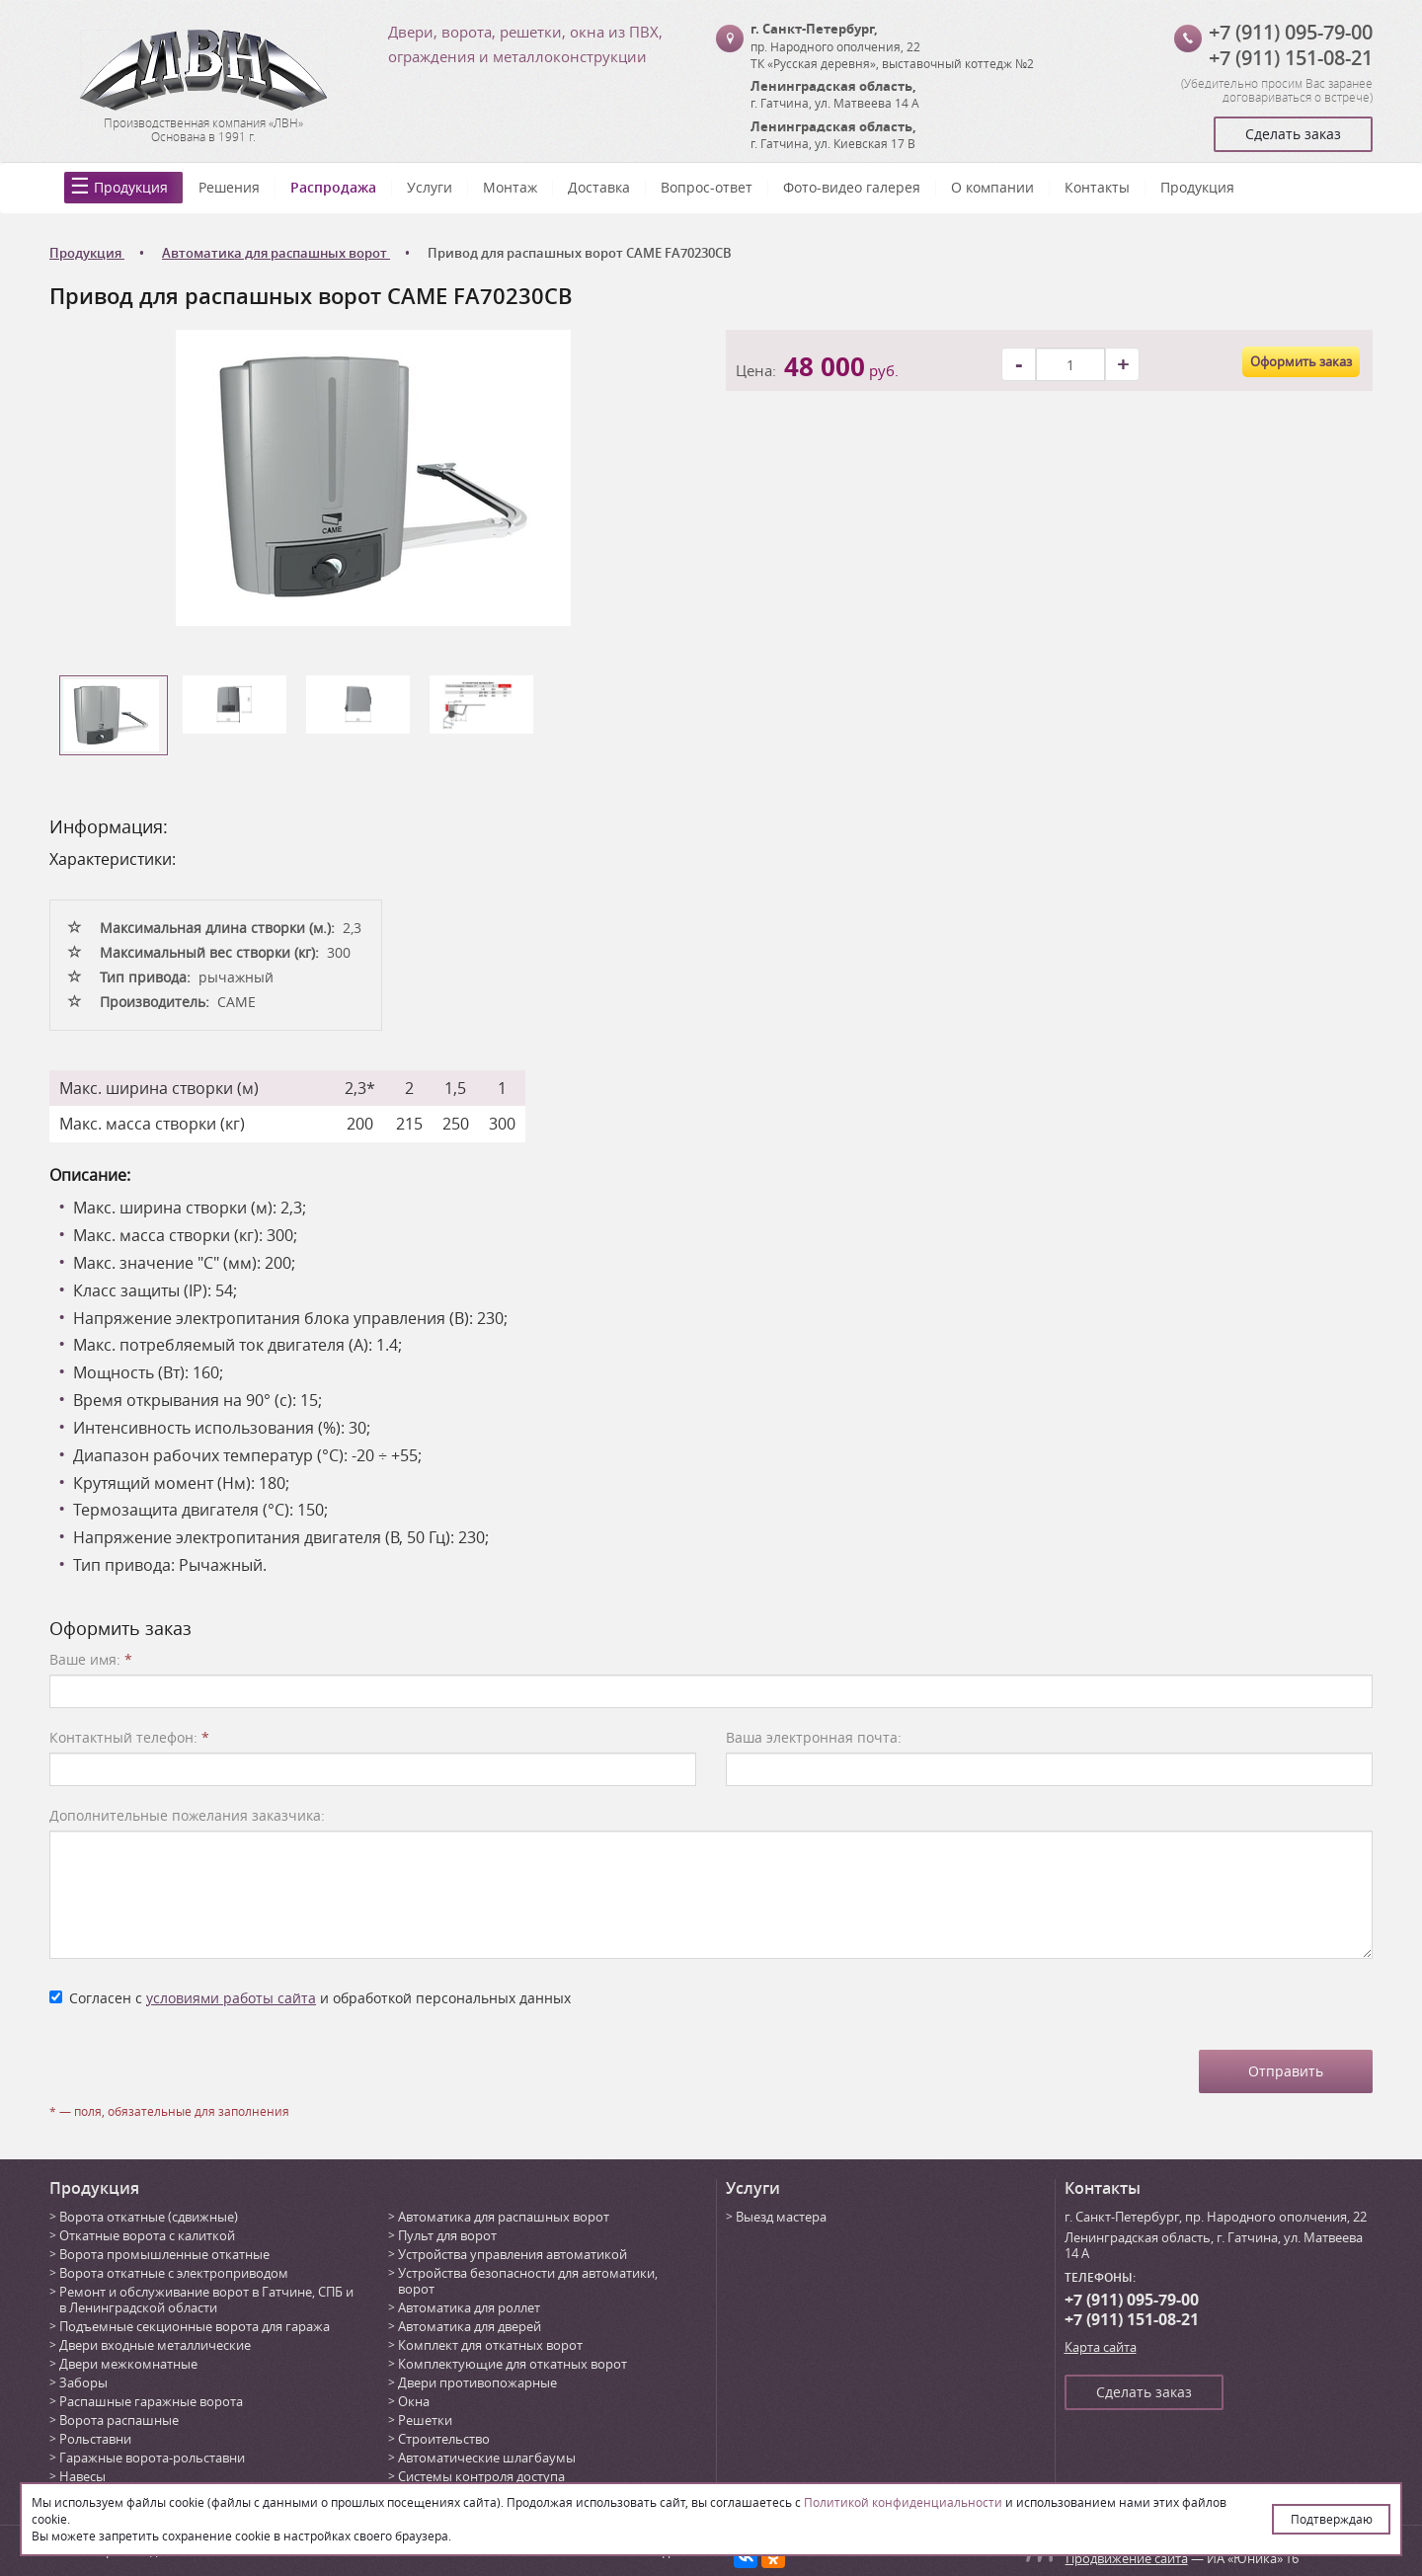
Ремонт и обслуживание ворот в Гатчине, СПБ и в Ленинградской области (206, 2299)
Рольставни (95, 2439)
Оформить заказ (1301, 361)
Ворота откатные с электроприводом (173, 2273)
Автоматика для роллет (469, 2307)
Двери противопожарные (477, 2382)
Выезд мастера (781, 2216)
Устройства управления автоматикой (512, 2254)
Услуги (429, 187)
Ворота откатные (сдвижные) (148, 2216)
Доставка (599, 187)
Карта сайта (1101, 2347)
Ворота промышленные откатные (164, 2254)
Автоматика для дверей (469, 2326)
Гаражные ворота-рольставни (152, 2457)
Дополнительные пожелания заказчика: (187, 1815)
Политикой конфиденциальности (903, 2502)
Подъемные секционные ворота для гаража (194, 2326)
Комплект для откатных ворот (490, 2345)
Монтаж (510, 187)
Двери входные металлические (155, 2345)
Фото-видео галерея (851, 187)
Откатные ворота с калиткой (147, 2235)
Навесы (82, 2476)
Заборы (83, 2382)
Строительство (444, 2439)
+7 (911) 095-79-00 (1291, 32)
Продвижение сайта (1127, 2558)
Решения (229, 187)
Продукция (131, 187)
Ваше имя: (90, 1659)
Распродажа (333, 187)
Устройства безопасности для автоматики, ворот (528, 2281)
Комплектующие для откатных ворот (512, 2364)
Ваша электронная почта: (814, 1737)
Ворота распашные (119, 2420)
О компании (992, 187)
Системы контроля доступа (481, 2476)
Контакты (1097, 187)
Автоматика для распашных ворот (503, 2216)
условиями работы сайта (231, 1998)
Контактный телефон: (129, 1737)
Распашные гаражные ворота (151, 2401)
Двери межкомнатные (128, 2364)
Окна (414, 2401)
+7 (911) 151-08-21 (1291, 57)
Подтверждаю (1332, 2519)
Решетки (425, 2420)
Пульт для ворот (447, 2235)
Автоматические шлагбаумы (487, 2457)
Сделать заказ (1293, 133)
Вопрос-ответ (706, 187)
